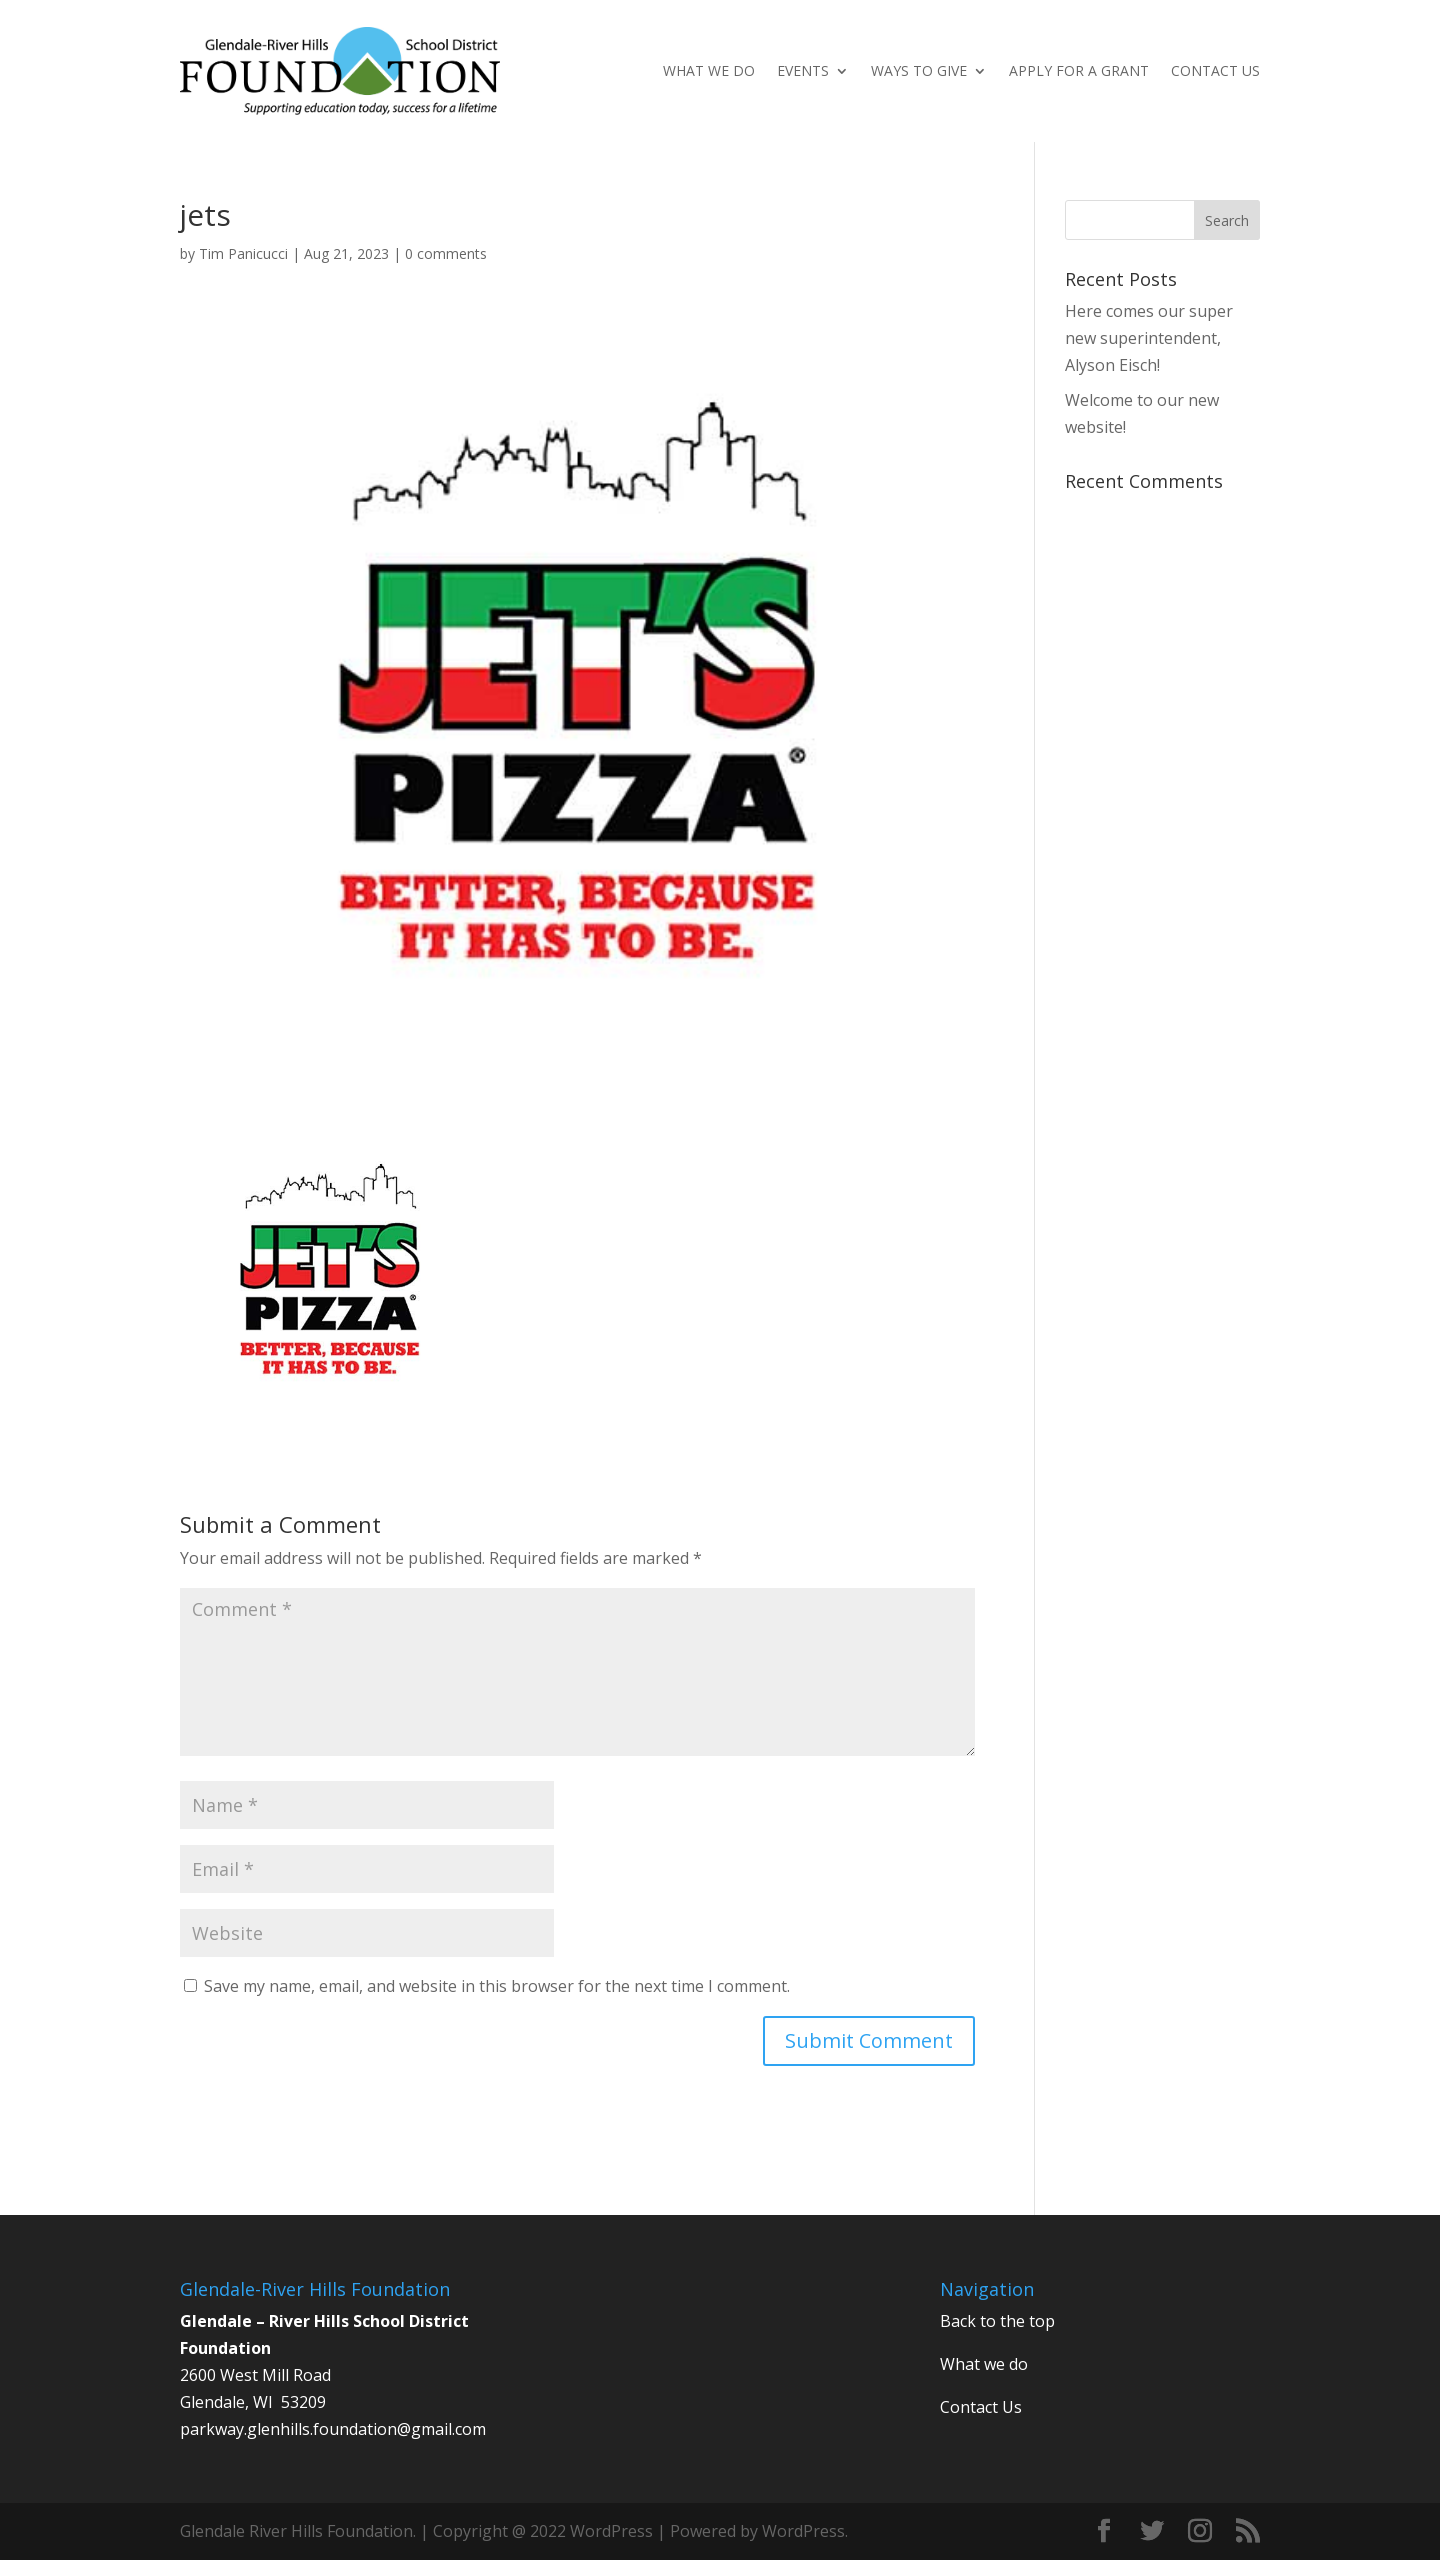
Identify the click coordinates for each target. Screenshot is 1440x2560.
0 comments (446, 253)
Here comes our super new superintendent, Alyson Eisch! (1149, 338)
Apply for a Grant (1079, 72)
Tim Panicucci (243, 253)
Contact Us (1215, 72)
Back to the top (997, 2321)
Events (803, 72)
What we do (984, 2364)
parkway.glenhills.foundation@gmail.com (333, 2429)
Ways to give (919, 72)
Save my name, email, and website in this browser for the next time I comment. (497, 1986)
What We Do (709, 72)
